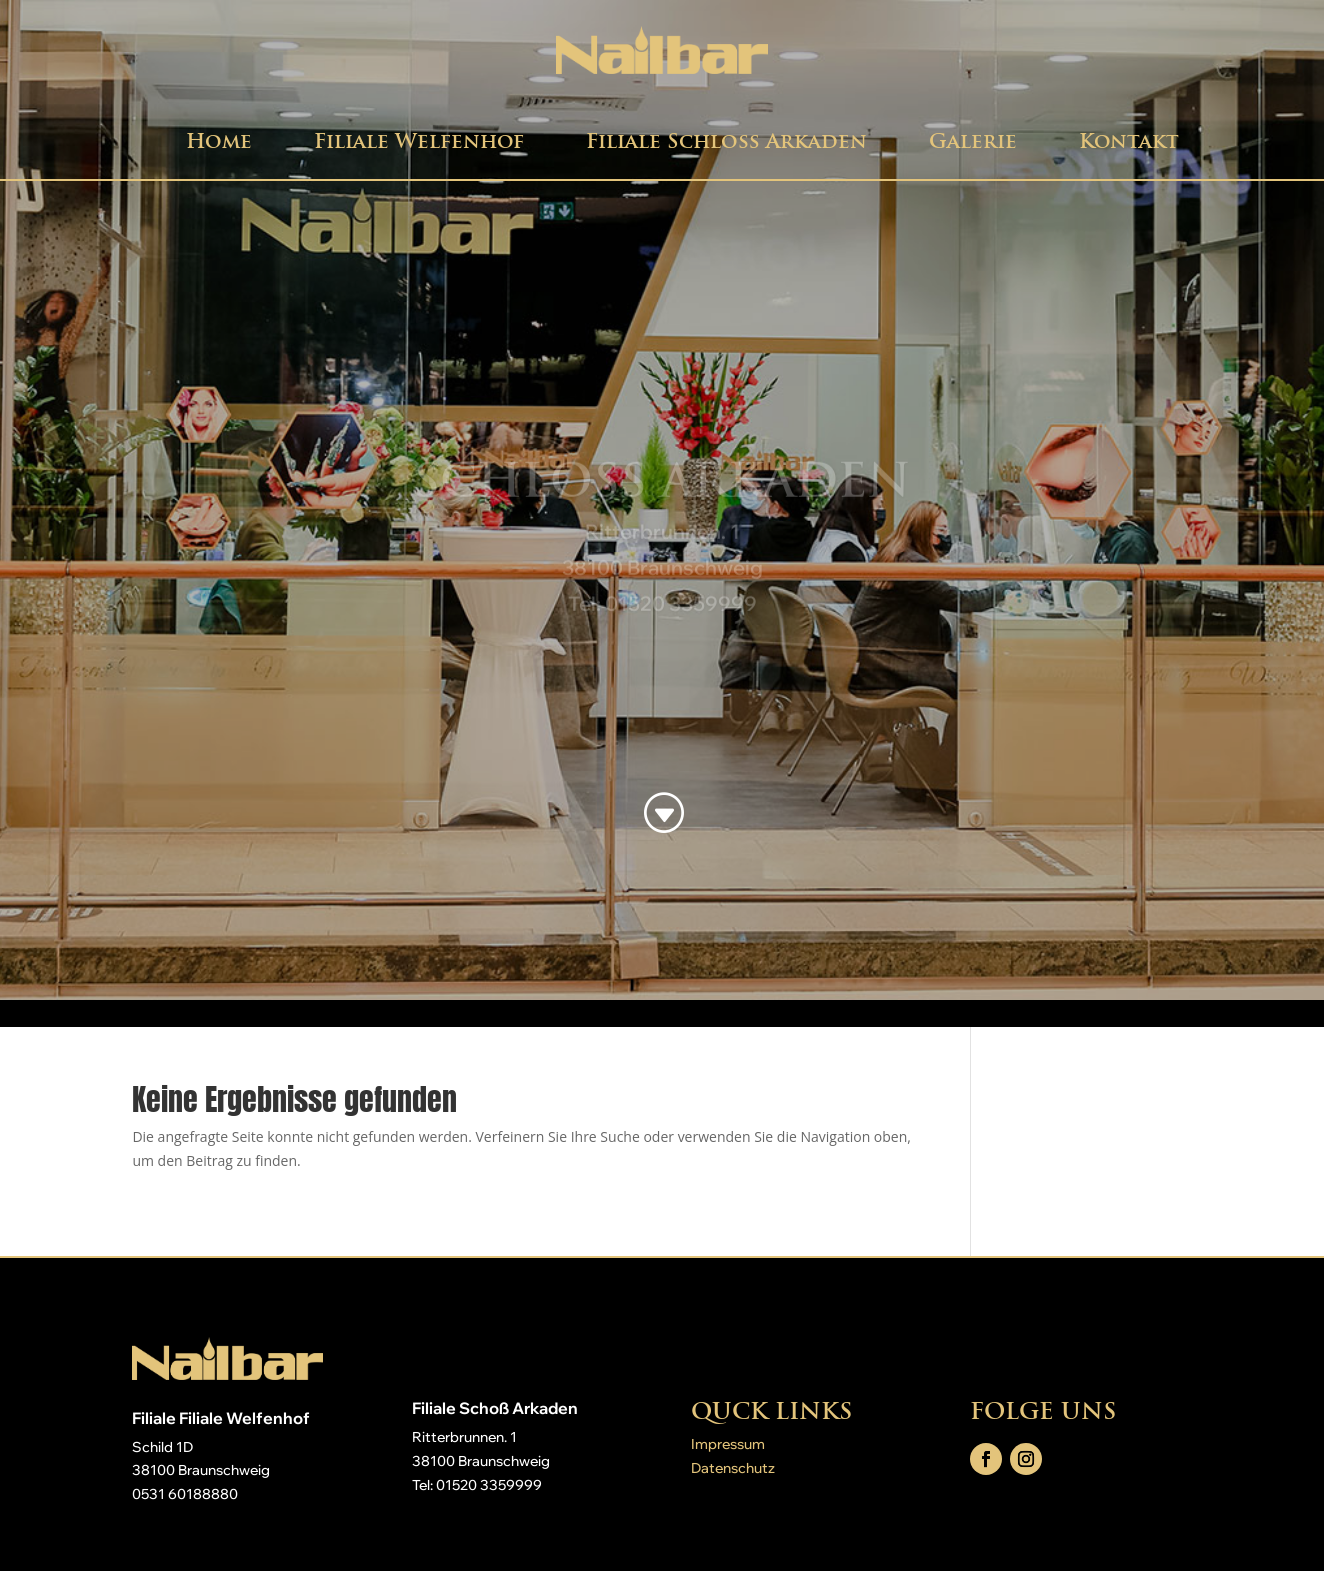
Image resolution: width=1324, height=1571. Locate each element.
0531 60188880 (185, 1494)
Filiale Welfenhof (419, 141)
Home (219, 141)
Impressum (728, 1444)
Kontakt (1129, 141)
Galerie (973, 141)
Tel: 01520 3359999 (477, 1485)
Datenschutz (733, 1468)
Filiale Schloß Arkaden (726, 141)
